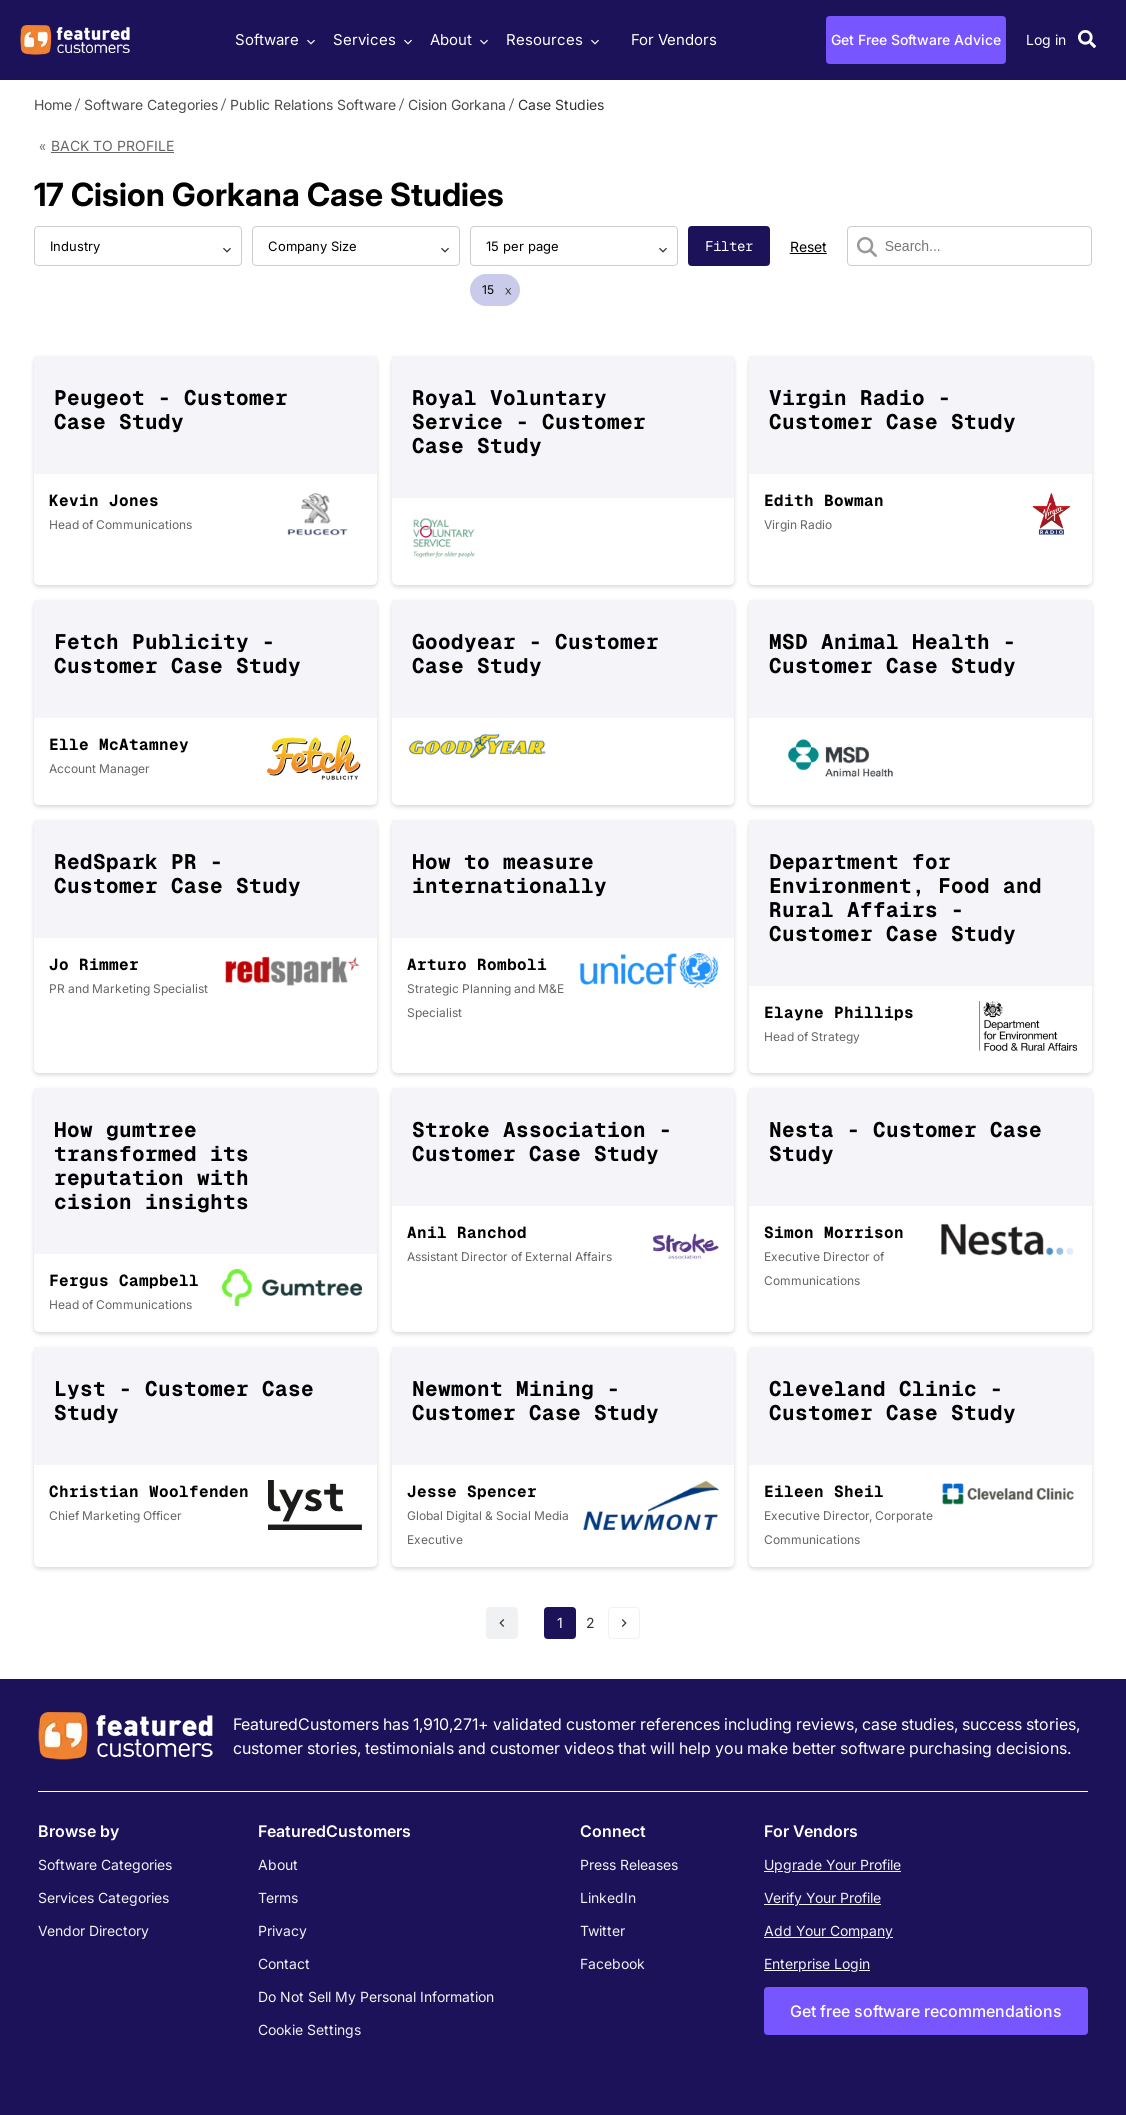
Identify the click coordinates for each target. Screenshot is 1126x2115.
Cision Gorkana (457, 104)
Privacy (282, 1930)
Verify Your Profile (822, 1897)
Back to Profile (112, 145)
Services (370, 39)
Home (53, 104)
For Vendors (674, 39)
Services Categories (103, 1897)
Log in (1046, 39)
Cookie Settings (309, 2029)
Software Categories (151, 104)
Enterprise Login (817, 1963)
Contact (284, 1963)
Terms (278, 1897)
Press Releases (629, 1864)
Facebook (612, 1963)
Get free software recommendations (926, 2011)
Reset (808, 246)
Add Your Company (828, 1930)
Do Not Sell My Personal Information (376, 1996)
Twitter (602, 1930)
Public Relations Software (313, 104)
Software (272, 39)
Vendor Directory (93, 1930)
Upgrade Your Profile (832, 1864)
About (456, 39)
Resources (550, 39)
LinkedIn (608, 1897)
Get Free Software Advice (916, 39)
